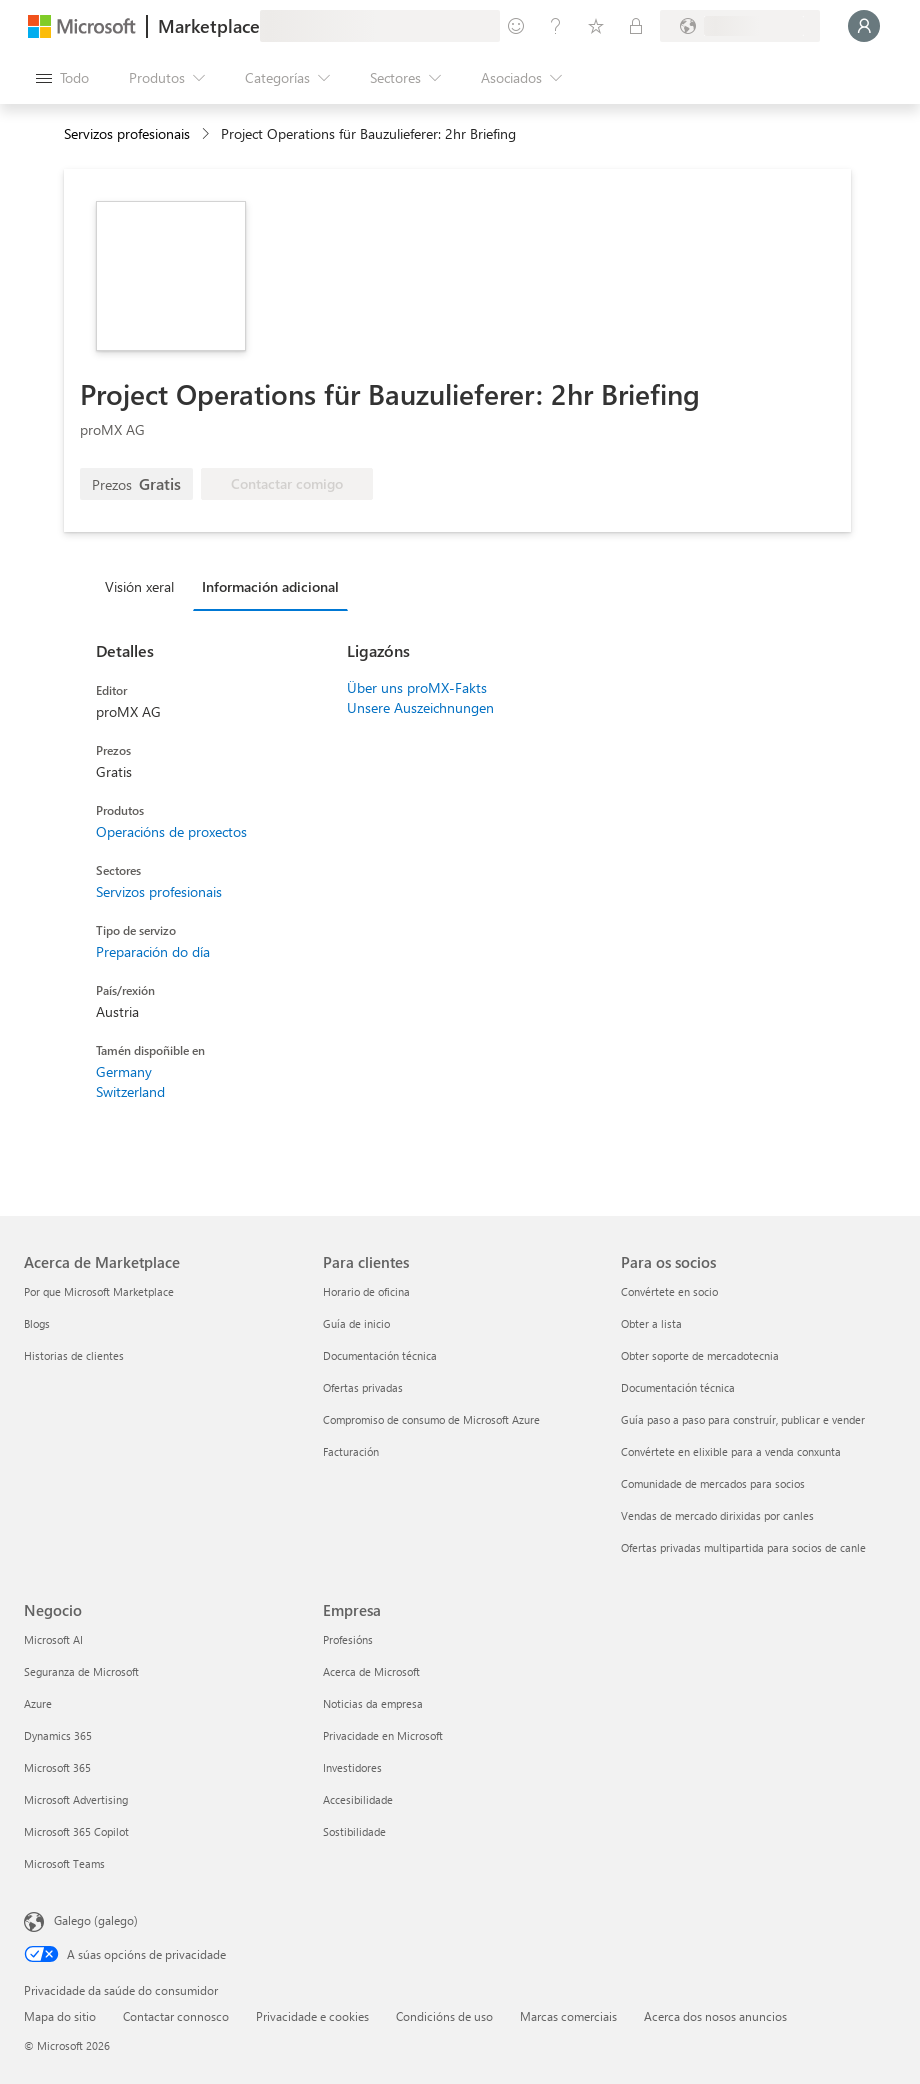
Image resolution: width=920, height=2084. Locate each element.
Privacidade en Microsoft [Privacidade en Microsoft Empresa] (383, 1735)
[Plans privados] (636, 26)
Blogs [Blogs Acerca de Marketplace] (37, 1323)
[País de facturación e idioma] (740, 26)
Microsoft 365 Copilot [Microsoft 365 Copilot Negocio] (76, 1831)
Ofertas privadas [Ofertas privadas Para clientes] (363, 1387)
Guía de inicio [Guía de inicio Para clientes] (356, 1323)
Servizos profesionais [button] (127, 133)
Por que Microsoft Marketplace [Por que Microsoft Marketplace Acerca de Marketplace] (99, 1291)
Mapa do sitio (60, 2016)
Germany (124, 1071)
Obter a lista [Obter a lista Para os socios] (651, 1323)
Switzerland (130, 1091)
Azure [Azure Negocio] (38, 1703)
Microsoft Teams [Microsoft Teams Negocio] (64, 1863)
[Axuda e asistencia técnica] (556, 26)
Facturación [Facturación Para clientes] (351, 1451)
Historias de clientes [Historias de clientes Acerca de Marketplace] (74, 1355)
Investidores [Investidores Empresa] (352, 1767)
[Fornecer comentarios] (516, 26)
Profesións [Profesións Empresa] (348, 1639)
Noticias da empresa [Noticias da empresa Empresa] (373, 1703)
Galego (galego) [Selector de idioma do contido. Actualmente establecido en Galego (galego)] (96, 1920)
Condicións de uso (444, 2016)
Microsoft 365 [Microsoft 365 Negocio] (57, 1767)
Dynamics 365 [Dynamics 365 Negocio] (58, 1735)
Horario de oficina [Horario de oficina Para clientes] (366, 1291)
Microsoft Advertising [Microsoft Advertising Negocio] (76, 1799)
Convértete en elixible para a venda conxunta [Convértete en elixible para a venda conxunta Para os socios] (731, 1451)
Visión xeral (139, 586)
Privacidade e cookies (312, 2016)
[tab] (144, 586)
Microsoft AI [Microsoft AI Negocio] (53, 1639)
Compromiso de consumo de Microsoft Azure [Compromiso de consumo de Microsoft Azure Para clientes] (431, 1419)
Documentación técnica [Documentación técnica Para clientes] (380, 1355)
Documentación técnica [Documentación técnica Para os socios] (678, 1387)
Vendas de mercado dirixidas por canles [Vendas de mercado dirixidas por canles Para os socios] (717, 1515)
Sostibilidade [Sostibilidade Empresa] (354, 1831)
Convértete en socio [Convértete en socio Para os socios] (669, 1291)
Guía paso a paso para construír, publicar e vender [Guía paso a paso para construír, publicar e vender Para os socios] (743, 1419)
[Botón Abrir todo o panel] (62, 78)
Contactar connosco (176, 2016)
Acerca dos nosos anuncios (715, 2016)
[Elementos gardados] (596, 26)
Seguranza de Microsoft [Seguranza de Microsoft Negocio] (81, 1671)
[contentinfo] (207, 134)
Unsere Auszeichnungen (420, 707)
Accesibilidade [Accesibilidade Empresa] (358, 1799)
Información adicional (270, 586)
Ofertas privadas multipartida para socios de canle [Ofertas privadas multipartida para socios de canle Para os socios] (743, 1547)
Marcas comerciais (568, 2016)
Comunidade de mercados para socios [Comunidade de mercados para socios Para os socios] (713, 1483)
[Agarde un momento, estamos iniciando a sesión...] (864, 26)
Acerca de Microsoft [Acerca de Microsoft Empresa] (371, 1671)
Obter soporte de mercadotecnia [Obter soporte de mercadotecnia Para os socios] (700, 1355)
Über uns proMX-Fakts (417, 687)
